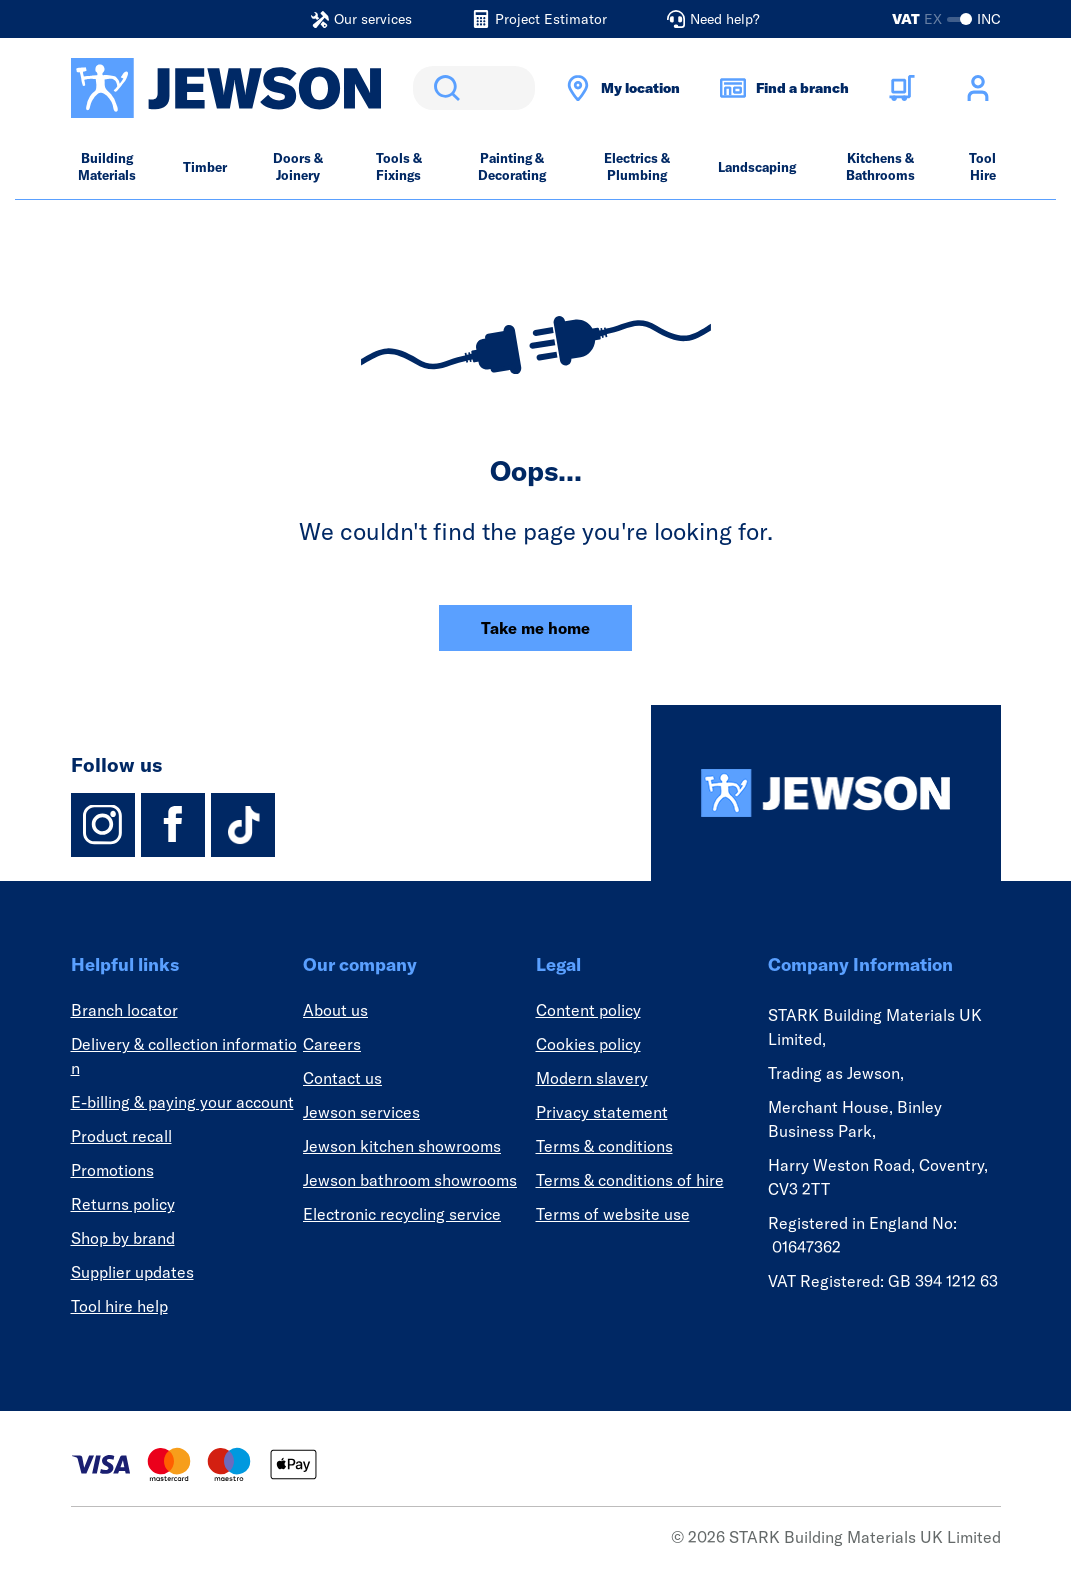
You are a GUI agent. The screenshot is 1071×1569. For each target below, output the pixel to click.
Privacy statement (602, 1112)
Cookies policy (588, 1044)
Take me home (535, 628)
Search (443, 88)
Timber (205, 167)
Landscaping (757, 167)
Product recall (121, 1136)
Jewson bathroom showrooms (410, 1180)
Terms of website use (613, 1214)
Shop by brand (123, 1238)
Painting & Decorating (512, 166)
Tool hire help (119, 1306)
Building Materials (107, 166)
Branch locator (124, 1010)
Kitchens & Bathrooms (880, 166)
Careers (332, 1044)
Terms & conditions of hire (630, 1180)
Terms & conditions (604, 1146)
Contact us (342, 1078)
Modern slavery (592, 1078)
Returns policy (123, 1204)
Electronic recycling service (402, 1214)
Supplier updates (132, 1272)
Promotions (112, 1170)
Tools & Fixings (399, 166)
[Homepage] (826, 793)
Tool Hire (982, 166)
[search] (474, 88)
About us (335, 1010)
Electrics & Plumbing (637, 166)
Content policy (588, 1010)
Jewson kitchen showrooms (402, 1146)
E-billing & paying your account (182, 1102)
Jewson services (361, 1112)
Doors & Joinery (298, 166)
